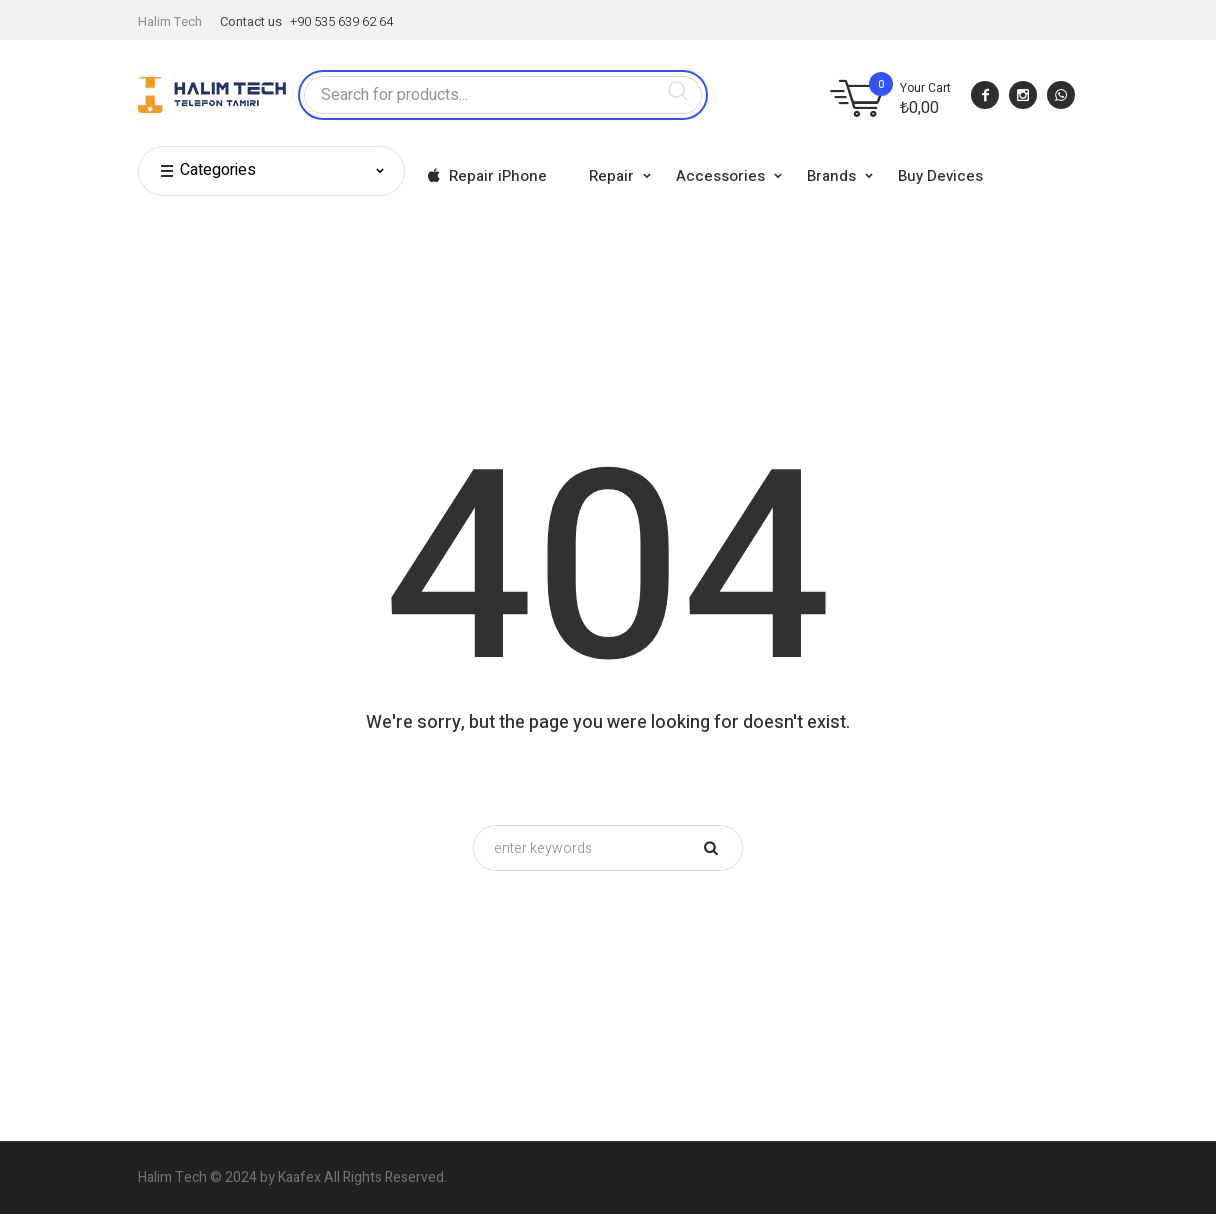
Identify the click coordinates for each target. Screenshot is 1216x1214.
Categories (207, 171)
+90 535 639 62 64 (341, 21)
